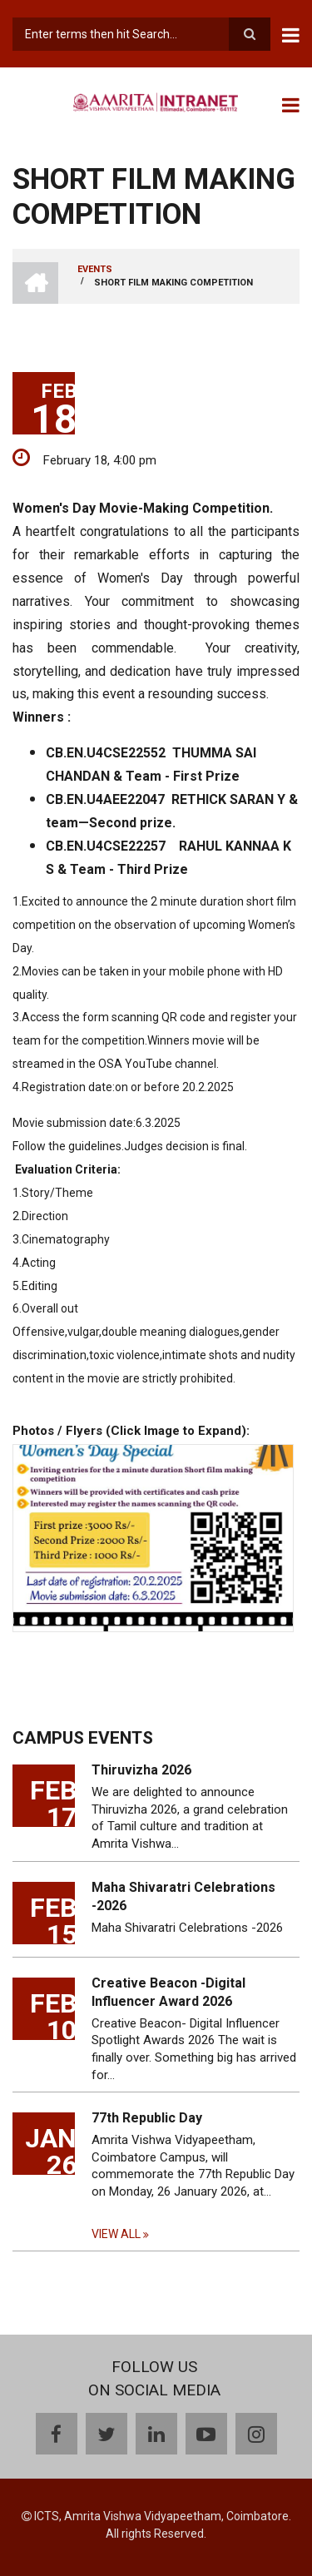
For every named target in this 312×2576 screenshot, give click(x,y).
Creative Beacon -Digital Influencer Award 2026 (168, 1992)
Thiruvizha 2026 (141, 1770)
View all (116, 2234)
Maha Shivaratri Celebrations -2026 (183, 1896)
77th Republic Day (147, 2118)
